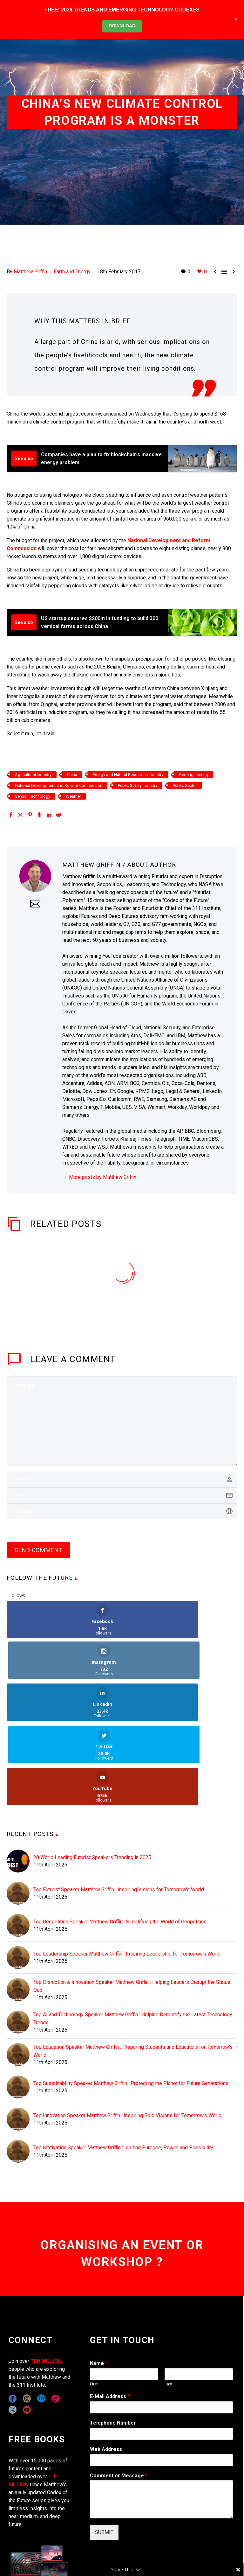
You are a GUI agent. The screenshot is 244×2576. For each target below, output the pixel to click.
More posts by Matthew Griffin (102, 1177)
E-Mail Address (110, 2314)
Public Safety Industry (137, 785)
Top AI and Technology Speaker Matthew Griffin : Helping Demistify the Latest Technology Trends (132, 1936)
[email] (122, 1495)
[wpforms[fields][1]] (161, 2325)
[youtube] (27, 2327)
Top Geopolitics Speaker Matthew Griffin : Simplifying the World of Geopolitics (120, 1839)
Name (98, 2281)
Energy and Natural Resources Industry (128, 774)
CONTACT (140, 2548)
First (94, 2301)
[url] (122, 1511)
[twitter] (13, 2327)
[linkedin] (41, 2316)
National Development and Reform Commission (58, 785)
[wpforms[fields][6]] (161, 2351)
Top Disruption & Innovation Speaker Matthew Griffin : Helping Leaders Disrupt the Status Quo (131, 1903)
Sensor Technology (32, 796)
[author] (122, 1480)
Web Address (106, 2366)
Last (169, 2301)
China (72, 774)
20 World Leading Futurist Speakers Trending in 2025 (92, 1775)
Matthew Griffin (30, 272)
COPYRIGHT (167, 2548)
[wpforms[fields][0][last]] (199, 2292)
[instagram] (27, 2316)
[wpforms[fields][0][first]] (124, 2292)
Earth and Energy (72, 272)
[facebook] (13, 2316)
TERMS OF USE (148, 2556)
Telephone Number (113, 2340)
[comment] (122, 1421)
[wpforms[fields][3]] (161, 2377)
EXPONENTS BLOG (206, 2548)
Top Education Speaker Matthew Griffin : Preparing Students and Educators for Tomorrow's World (133, 1968)
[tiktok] (55, 2316)
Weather (73, 796)
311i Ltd (54, 2548)
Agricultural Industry (33, 774)
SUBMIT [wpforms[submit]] (104, 2449)
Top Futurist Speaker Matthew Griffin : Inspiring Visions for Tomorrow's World (118, 1807)
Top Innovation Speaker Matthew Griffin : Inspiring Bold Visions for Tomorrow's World (127, 2033)
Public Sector (185, 785)
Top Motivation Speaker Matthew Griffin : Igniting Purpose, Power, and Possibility (123, 2065)
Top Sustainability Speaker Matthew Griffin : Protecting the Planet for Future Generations (130, 2001)
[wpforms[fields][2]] (161, 2417)
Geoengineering (193, 774)
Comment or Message (118, 2393)
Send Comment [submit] (38, 1550)
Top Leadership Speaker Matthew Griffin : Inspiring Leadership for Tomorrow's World (126, 1871)
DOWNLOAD (122, 25)
